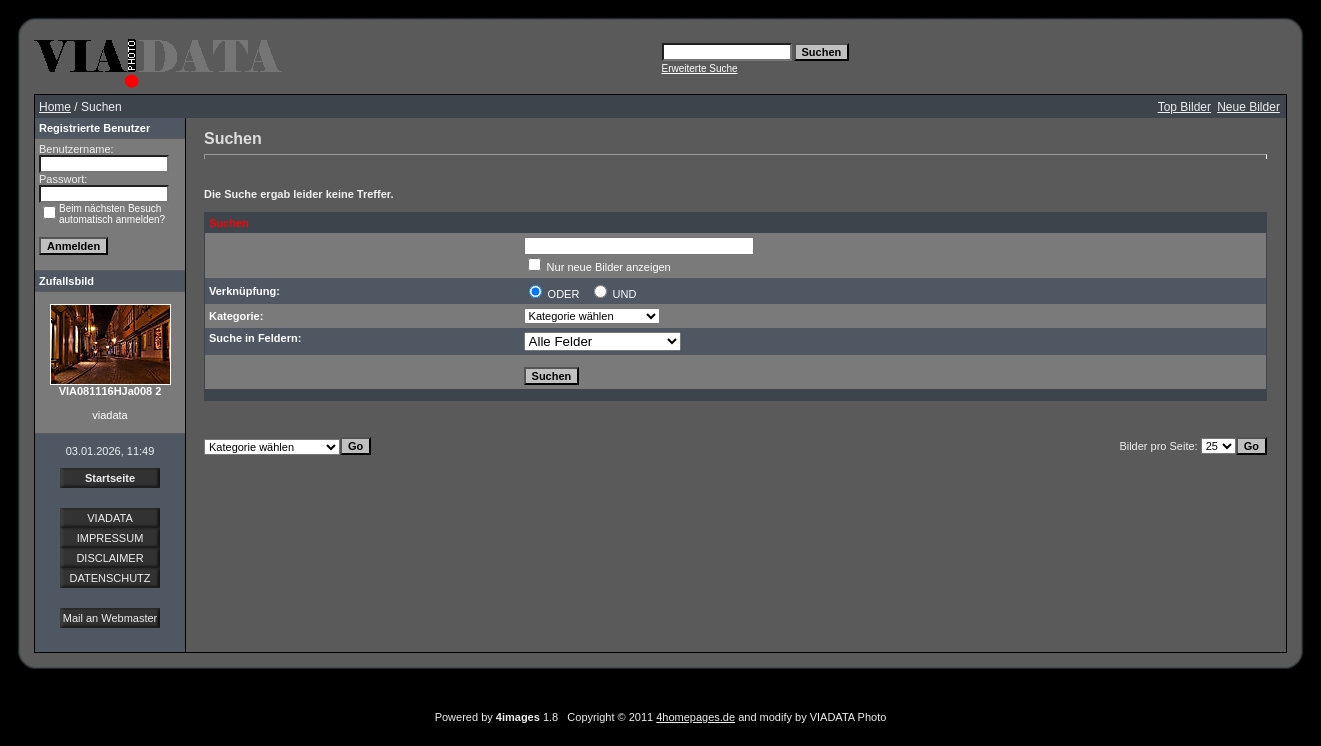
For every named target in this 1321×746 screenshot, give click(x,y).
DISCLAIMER (109, 558)
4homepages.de (695, 717)
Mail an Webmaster (110, 618)
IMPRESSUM (110, 538)
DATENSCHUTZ (109, 578)
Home (55, 107)
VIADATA (109, 518)
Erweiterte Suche (700, 68)
